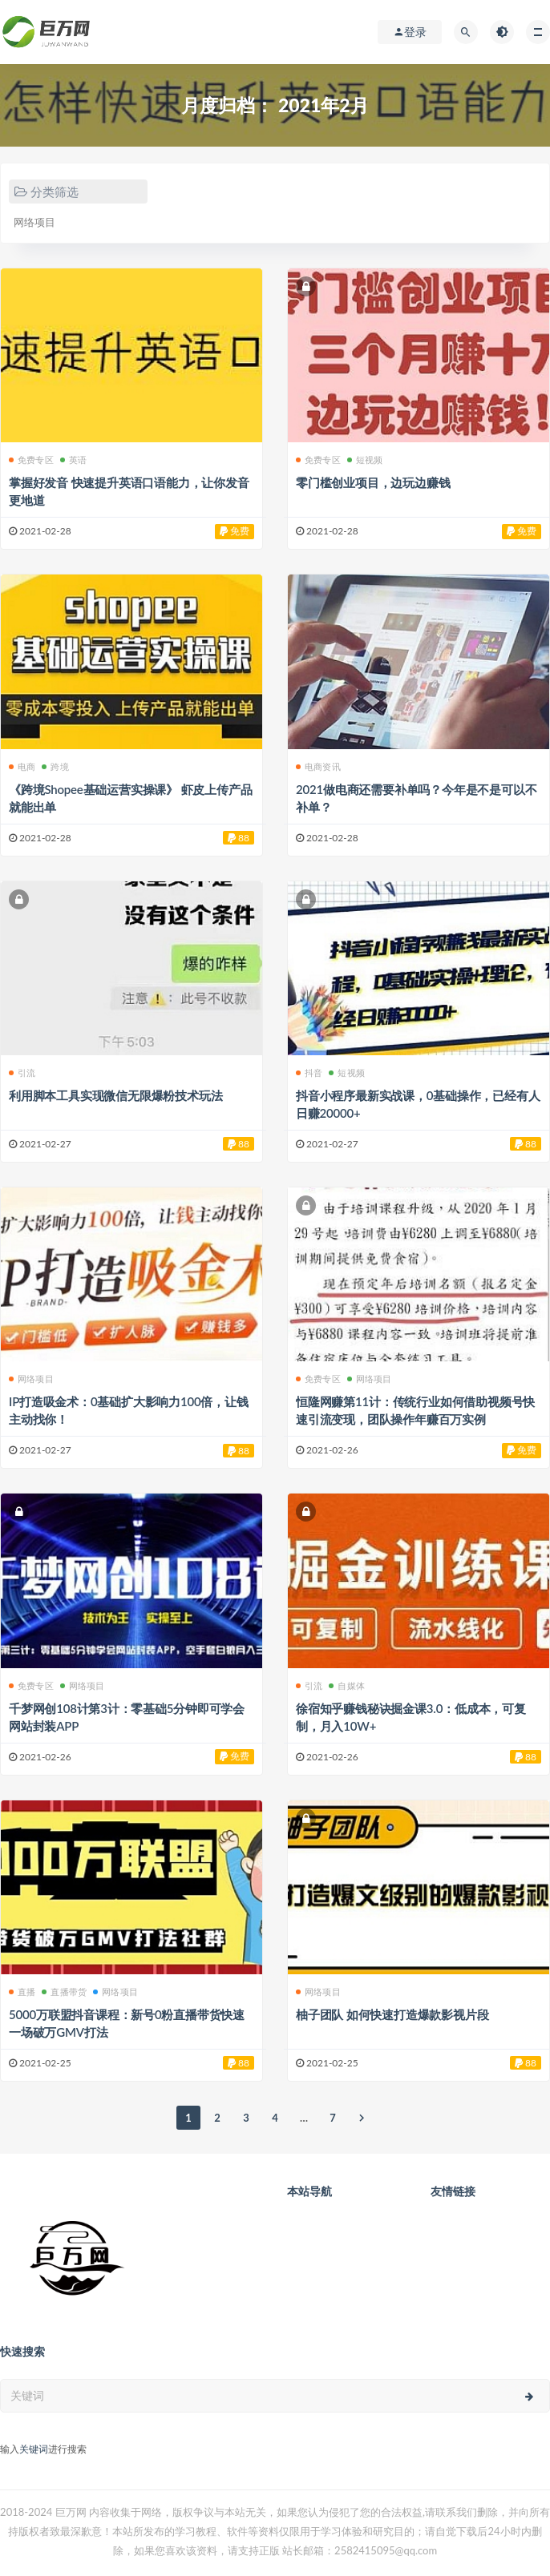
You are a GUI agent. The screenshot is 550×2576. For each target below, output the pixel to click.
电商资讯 (318, 766)
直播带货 (64, 1991)
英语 (73, 459)
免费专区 (31, 459)
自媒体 (347, 1685)
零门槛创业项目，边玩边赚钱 (373, 482)
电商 (22, 766)
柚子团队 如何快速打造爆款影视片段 (392, 2014)
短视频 (365, 459)
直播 (22, 1991)
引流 (22, 1072)
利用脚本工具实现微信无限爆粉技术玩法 (115, 1095)
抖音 (309, 1072)
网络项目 (34, 222)
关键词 (33, 2449)
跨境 (55, 766)
